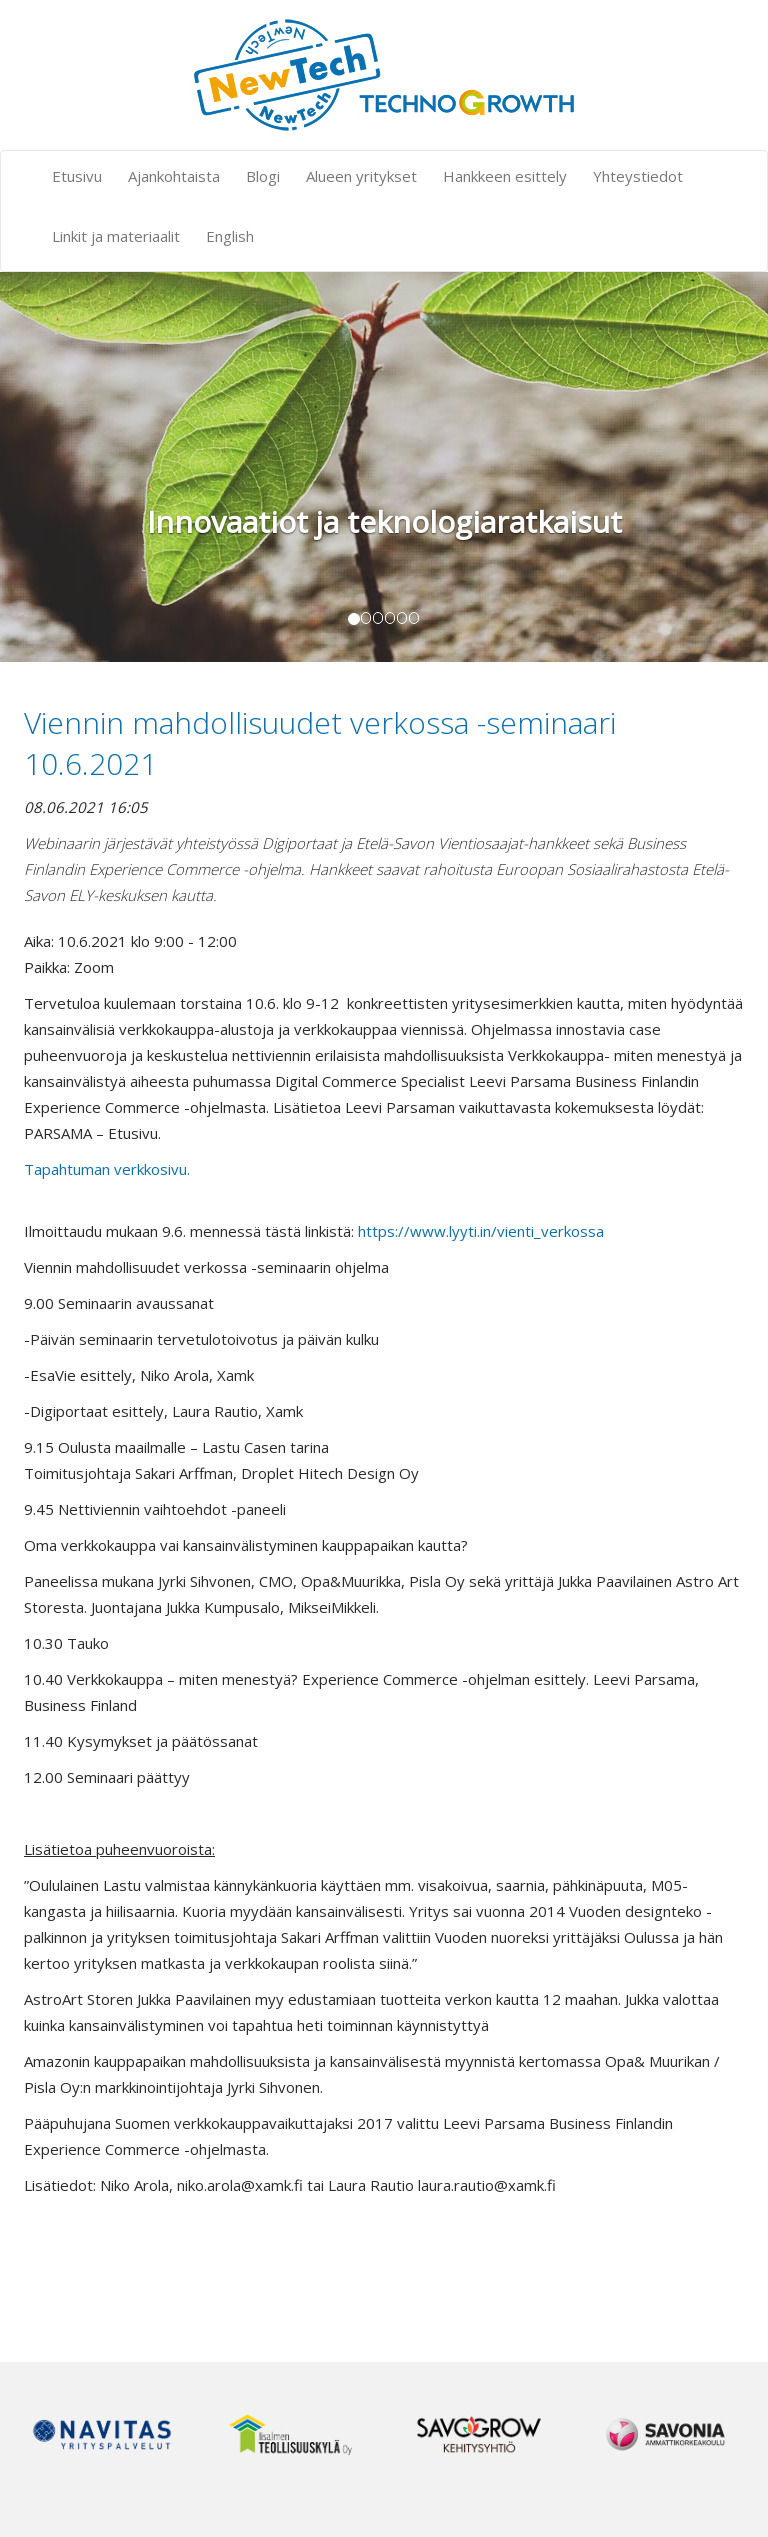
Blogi (263, 176)
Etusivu (77, 176)
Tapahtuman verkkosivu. (107, 1169)
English (230, 236)
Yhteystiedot (638, 176)
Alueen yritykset (361, 176)
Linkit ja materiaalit (116, 236)
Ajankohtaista (174, 176)
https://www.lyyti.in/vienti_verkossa (481, 1231)
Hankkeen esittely (505, 176)
